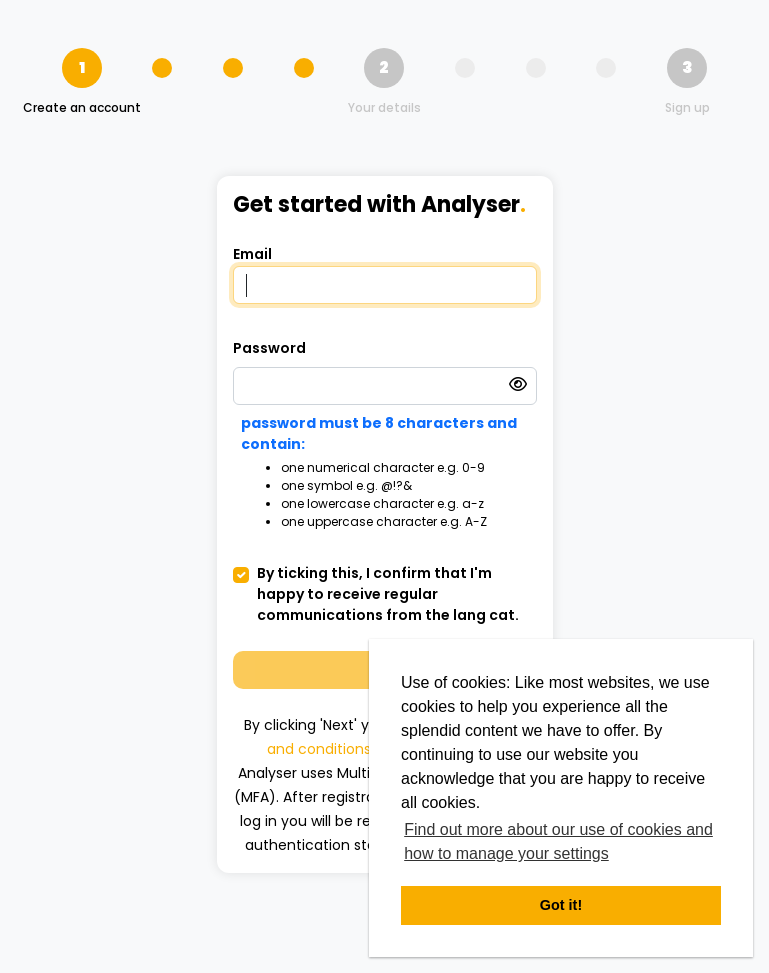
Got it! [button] (561, 905)
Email (252, 254)
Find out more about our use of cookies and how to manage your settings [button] (558, 841)
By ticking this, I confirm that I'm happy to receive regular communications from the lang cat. (388, 594)
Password (269, 348)
